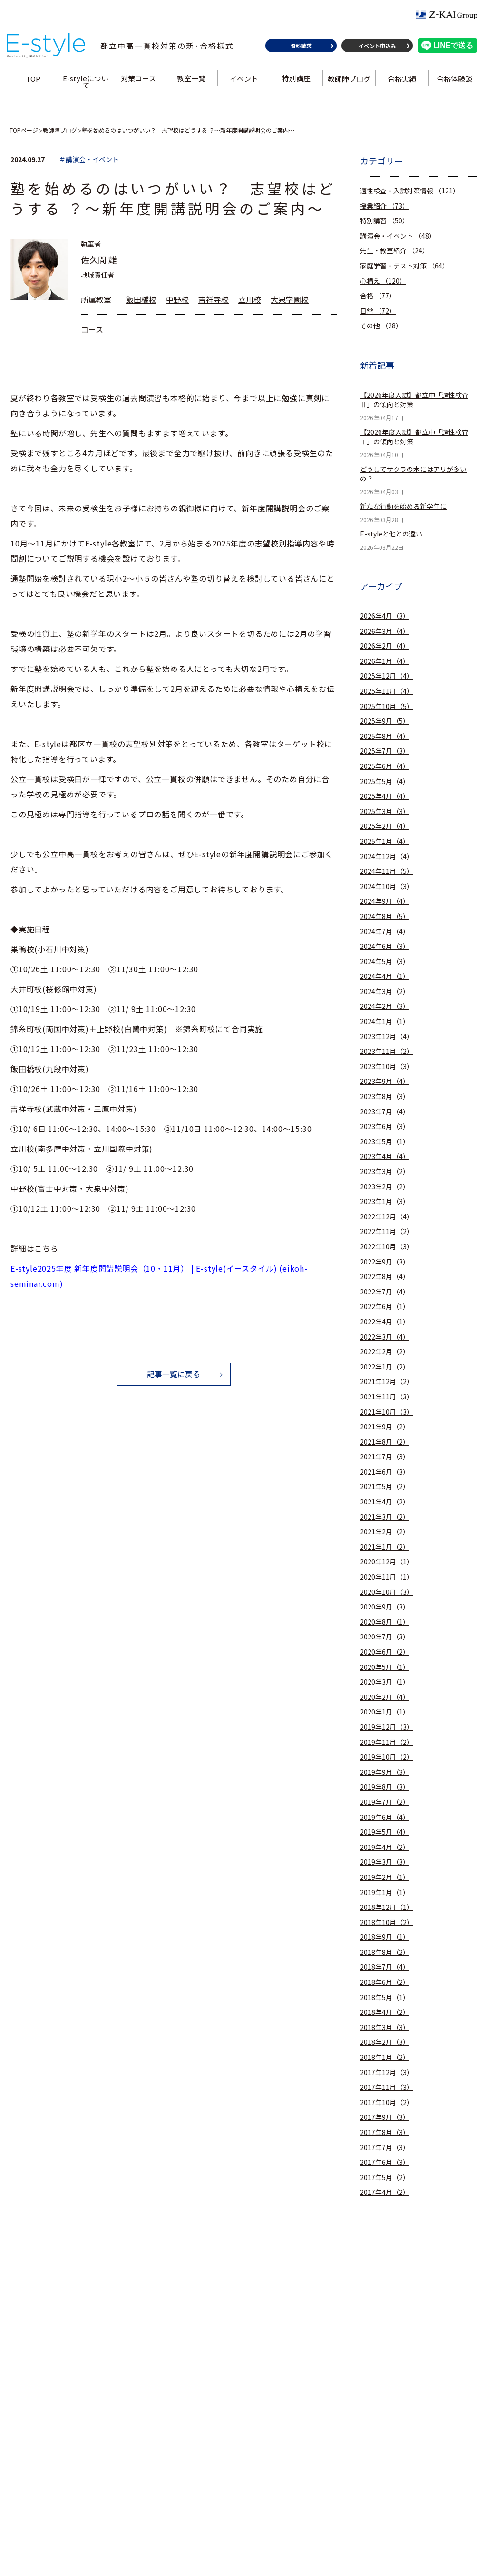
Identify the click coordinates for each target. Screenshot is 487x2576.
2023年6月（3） (384, 1126)
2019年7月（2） (384, 1802)
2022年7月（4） (384, 1291)
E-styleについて (86, 86)
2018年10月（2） (386, 1922)
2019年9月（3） (384, 1772)
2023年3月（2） (384, 1171)
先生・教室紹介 (394, 250)
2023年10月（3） (386, 1066)
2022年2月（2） (384, 1351)
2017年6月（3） (384, 2162)
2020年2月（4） (384, 1697)
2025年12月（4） (386, 675)
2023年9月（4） (384, 1081)
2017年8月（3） (384, 2132)
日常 (378, 311)
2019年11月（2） (386, 1742)
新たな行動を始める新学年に (403, 506)
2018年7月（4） (384, 1967)
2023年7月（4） (384, 1111)
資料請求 (300, 49)
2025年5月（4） (384, 781)
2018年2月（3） (384, 2042)
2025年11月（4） (386, 691)
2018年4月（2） (384, 2012)
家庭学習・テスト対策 (404, 265)
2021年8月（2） (384, 1441)
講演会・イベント (398, 235)
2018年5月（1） (384, 1997)
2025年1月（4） (384, 841)
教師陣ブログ (348, 82)
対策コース (138, 82)
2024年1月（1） (384, 1021)
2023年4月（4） (384, 1156)
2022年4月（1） (384, 1321)
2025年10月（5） (386, 706)
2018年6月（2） (384, 1982)
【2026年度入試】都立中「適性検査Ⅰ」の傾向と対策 (414, 437)
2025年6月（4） (384, 766)
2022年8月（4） (384, 1276)
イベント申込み (376, 49)
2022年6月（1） (384, 1306)
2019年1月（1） (384, 1892)
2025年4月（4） (384, 796)
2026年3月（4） (384, 631)
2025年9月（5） (384, 721)
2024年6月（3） (384, 946)
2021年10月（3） (386, 1412)
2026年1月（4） (384, 661)
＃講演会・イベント (89, 159)
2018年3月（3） (384, 2027)
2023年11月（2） (386, 1051)
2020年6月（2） (384, 1652)
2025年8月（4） (384, 736)
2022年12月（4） (386, 1216)
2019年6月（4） (384, 1817)
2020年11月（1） (386, 1576)
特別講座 (296, 82)
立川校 (249, 299)
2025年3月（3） (384, 811)
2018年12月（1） (386, 1907)
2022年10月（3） (386, 1246)
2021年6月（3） (384, 1471)
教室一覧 (191, 82)
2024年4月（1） (384, 976)
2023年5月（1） (384, 1141)
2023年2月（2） (384, 1186)
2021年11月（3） (386, 1396)
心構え (383, 281)
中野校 (177, 299)
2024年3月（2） (384, 991)
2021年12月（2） (386, 1381)
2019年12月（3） (386, 1727)
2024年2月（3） (384, 1006)
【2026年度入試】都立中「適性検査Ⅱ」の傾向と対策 (414, 400)
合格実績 (401, 82)
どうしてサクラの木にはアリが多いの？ (413, 474)
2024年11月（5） (386, 871)
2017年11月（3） (386, 2087)
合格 (378, 295)
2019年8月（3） (384, 1786)
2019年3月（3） (384, 1862)
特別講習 (384, 220)
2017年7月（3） (384, 2147)
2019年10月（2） (386, 1757)
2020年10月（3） (386, 1592)
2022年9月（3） (384, 1261)
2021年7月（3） (384, 1456)
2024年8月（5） (384, 916)
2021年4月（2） (384, 1501)
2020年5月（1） (384, 1667)
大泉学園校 (290, 299)
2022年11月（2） (386, 1231)
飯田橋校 (141, 299)
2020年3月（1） (384, 1681)
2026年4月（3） (384, 616)
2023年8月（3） (384, 1096)
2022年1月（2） (384, 1366)
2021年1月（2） (384, 1546)
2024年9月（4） (384, 901)
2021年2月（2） (384, 1531)
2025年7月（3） (384, 751)
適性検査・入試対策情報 (409, 190)
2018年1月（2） (384, 2057)
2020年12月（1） (386, 1561)
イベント (243, 82)
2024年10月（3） (386, 886)
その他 (381, 325)
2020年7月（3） (384, 1636)
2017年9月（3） (384, 2117)
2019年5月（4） (384, 1832)
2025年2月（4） (384, 826)
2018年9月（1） (384, 1937)
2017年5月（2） (384, 2177)
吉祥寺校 (213, 299)
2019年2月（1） (384, 1877)
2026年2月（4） (384, 646)
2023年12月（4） (386, 1036)
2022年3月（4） (384, 1336)
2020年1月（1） (384, 1711)
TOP (34, 82)
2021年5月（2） (384, 1486)
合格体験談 (453, 82)
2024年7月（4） (384, 931)
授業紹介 (384, 206)
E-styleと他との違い (391, 533)
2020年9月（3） (384, 1606)
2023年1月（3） (384, 1201)
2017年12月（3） (386, 2072)
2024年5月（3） (384, 961)
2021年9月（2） (384, 1426)
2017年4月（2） (384, 2192)
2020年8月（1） (384, 1622)
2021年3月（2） (384, 1517)
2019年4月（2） (384, 1847)
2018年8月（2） (384, 1952)
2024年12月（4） (386, 856)
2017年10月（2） (386, 2102)
